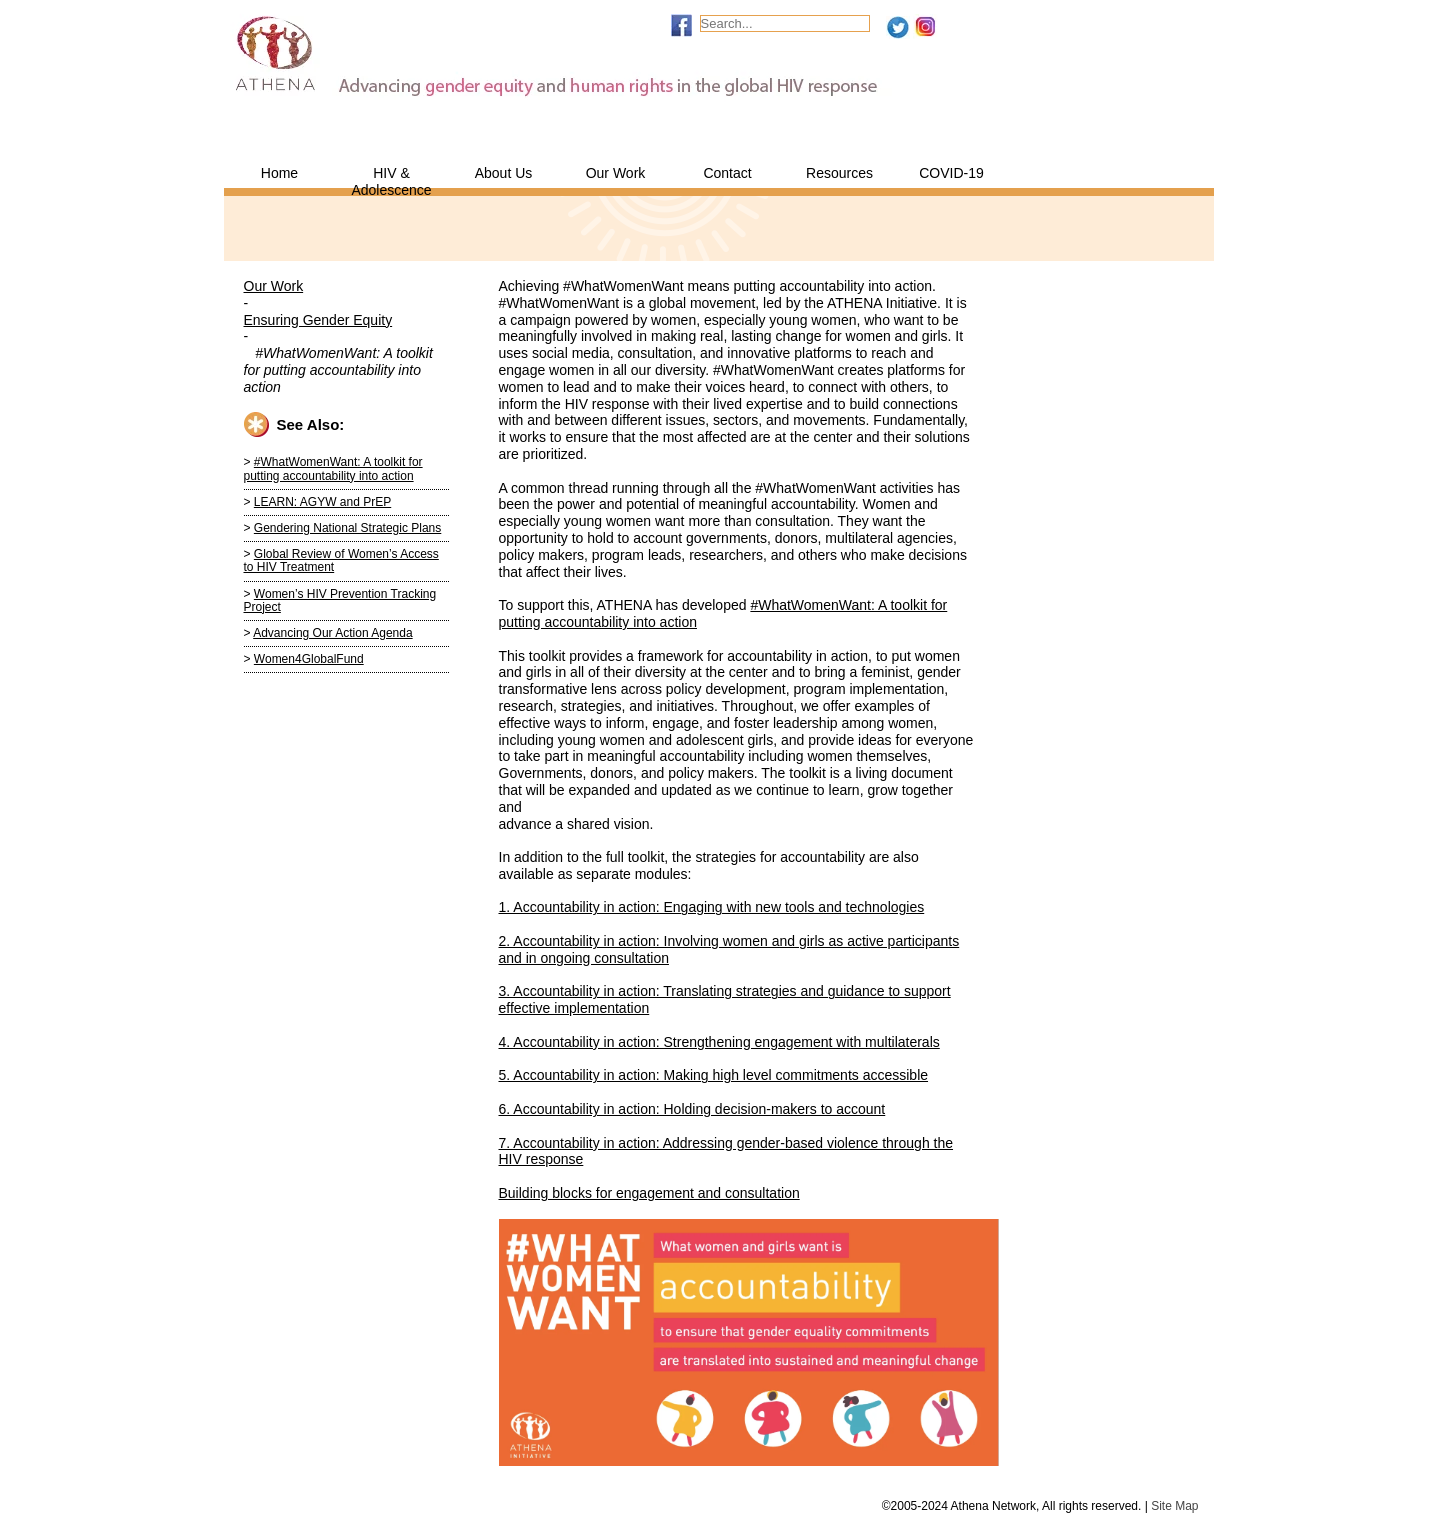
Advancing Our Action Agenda (332, 633)
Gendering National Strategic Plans (347, 528)
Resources (839, 173)
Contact (727, 173)
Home (279, 173)
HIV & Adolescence (391, 176)
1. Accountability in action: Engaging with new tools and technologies (712, 907)
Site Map (1174, 1506)
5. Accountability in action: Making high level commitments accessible (714, 1075)
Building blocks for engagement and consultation (649, 1193)
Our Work (616, 173)
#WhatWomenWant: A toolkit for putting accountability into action (333, 468)
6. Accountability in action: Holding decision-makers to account (692, 1109)
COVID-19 (951, 173)
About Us (504, 173)
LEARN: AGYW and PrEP (322, 502)
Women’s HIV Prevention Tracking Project (340, 600)
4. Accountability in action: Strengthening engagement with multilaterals (719, 1042)
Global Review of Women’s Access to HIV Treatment (341, 560)
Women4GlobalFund (309, 659)
